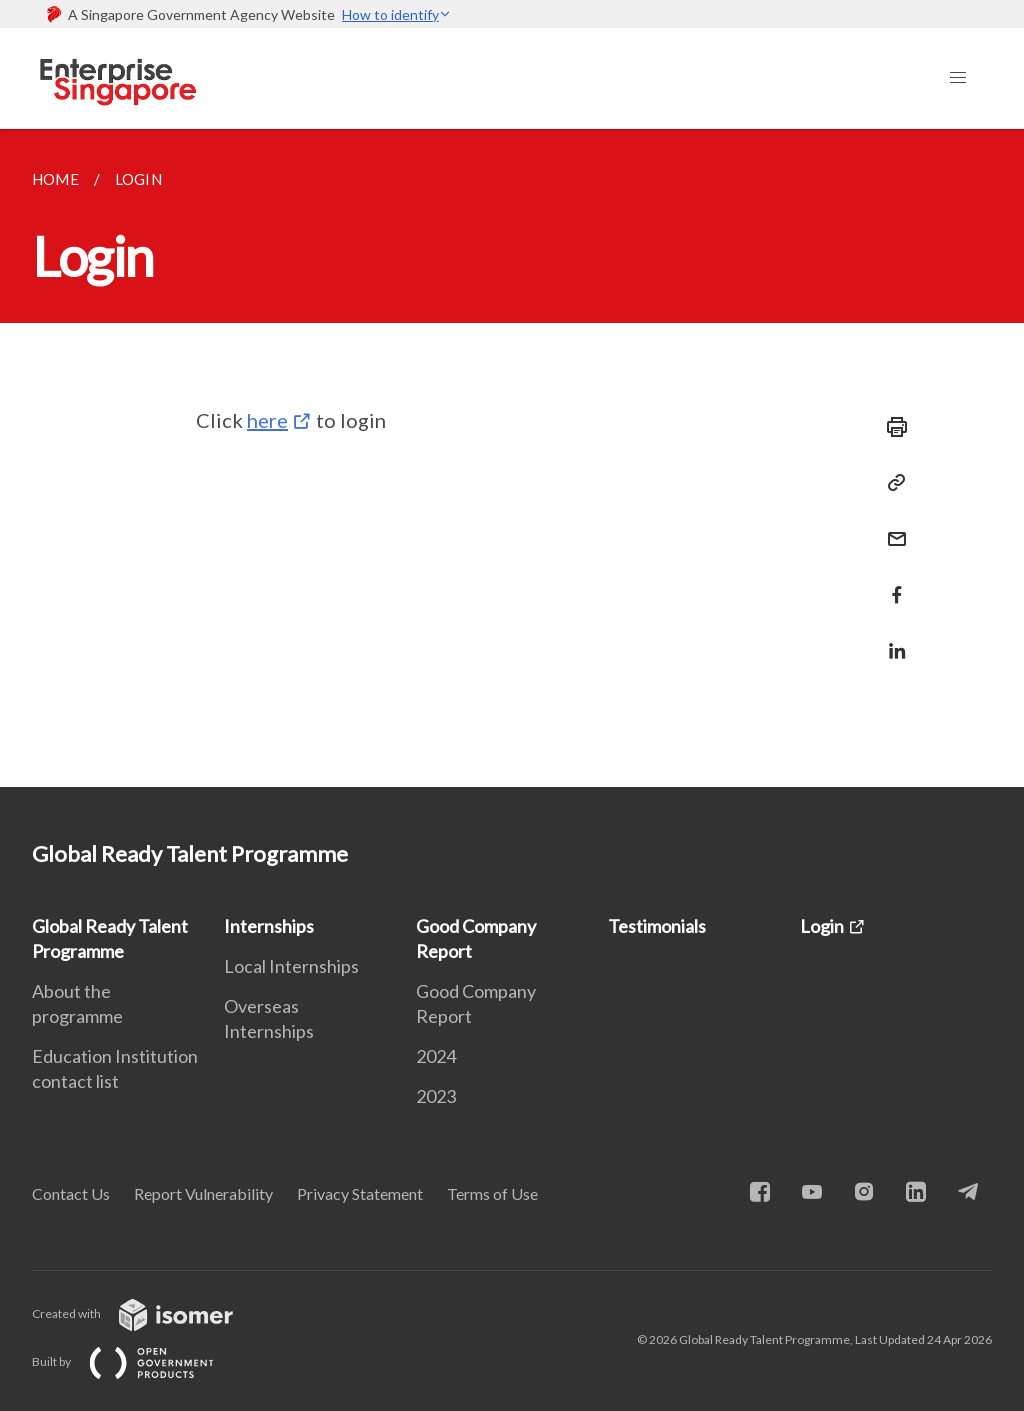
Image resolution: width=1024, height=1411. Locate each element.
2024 (436, 1056)
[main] (512, 458)
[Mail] (891, 526)
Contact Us (71, 1193)
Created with (148, 1313)
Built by (139, 1361)
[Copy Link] (891, 483)
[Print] (891, 427)
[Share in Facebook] (891, 582)
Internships (269, 926)
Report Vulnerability (203, 1193)
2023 (436, 1096)
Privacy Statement (360, 1193)
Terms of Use (492, 1193)
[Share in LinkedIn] (891, 638)
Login (822, 926)
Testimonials (657, 926)
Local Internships (291, 966)
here (267, 420)
